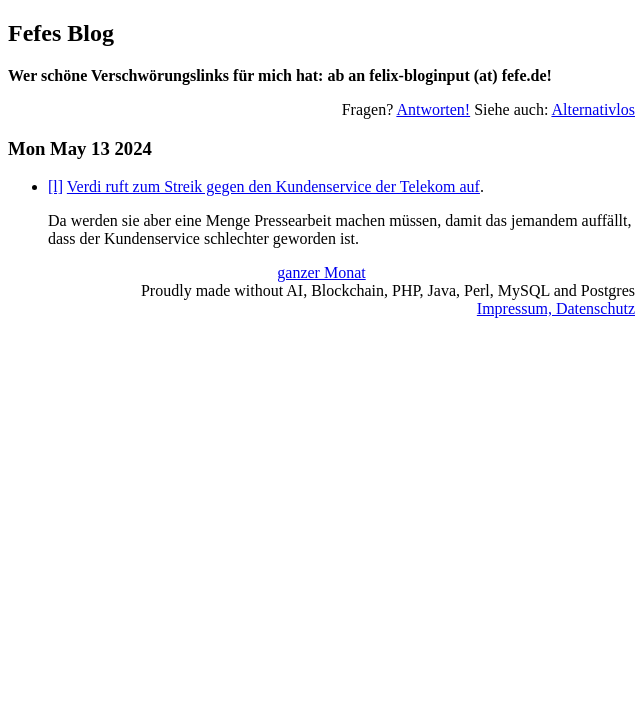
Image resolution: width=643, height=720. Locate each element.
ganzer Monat (321, 272)
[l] (55, 186)
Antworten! (433, 109)
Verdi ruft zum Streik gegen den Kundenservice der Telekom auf (273, 186)
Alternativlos (593, 109)
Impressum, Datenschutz (556, 308)
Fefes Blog (61, 33)
